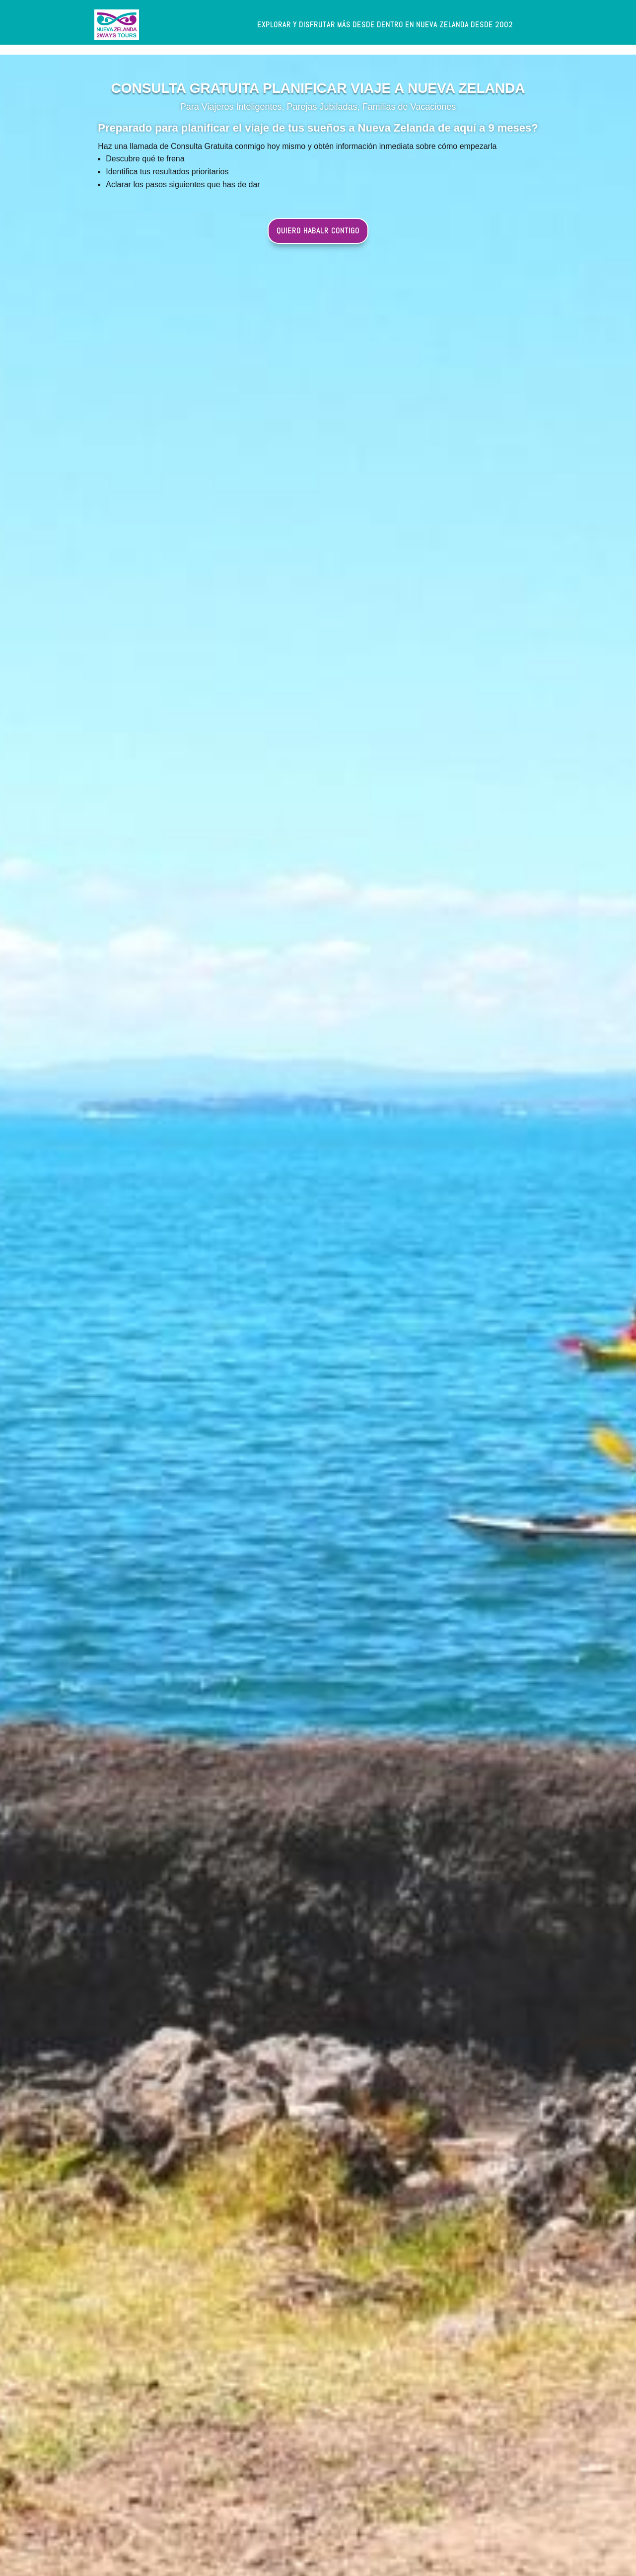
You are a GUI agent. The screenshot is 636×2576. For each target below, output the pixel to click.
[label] (385, 25)
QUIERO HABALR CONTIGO (318, 230)
